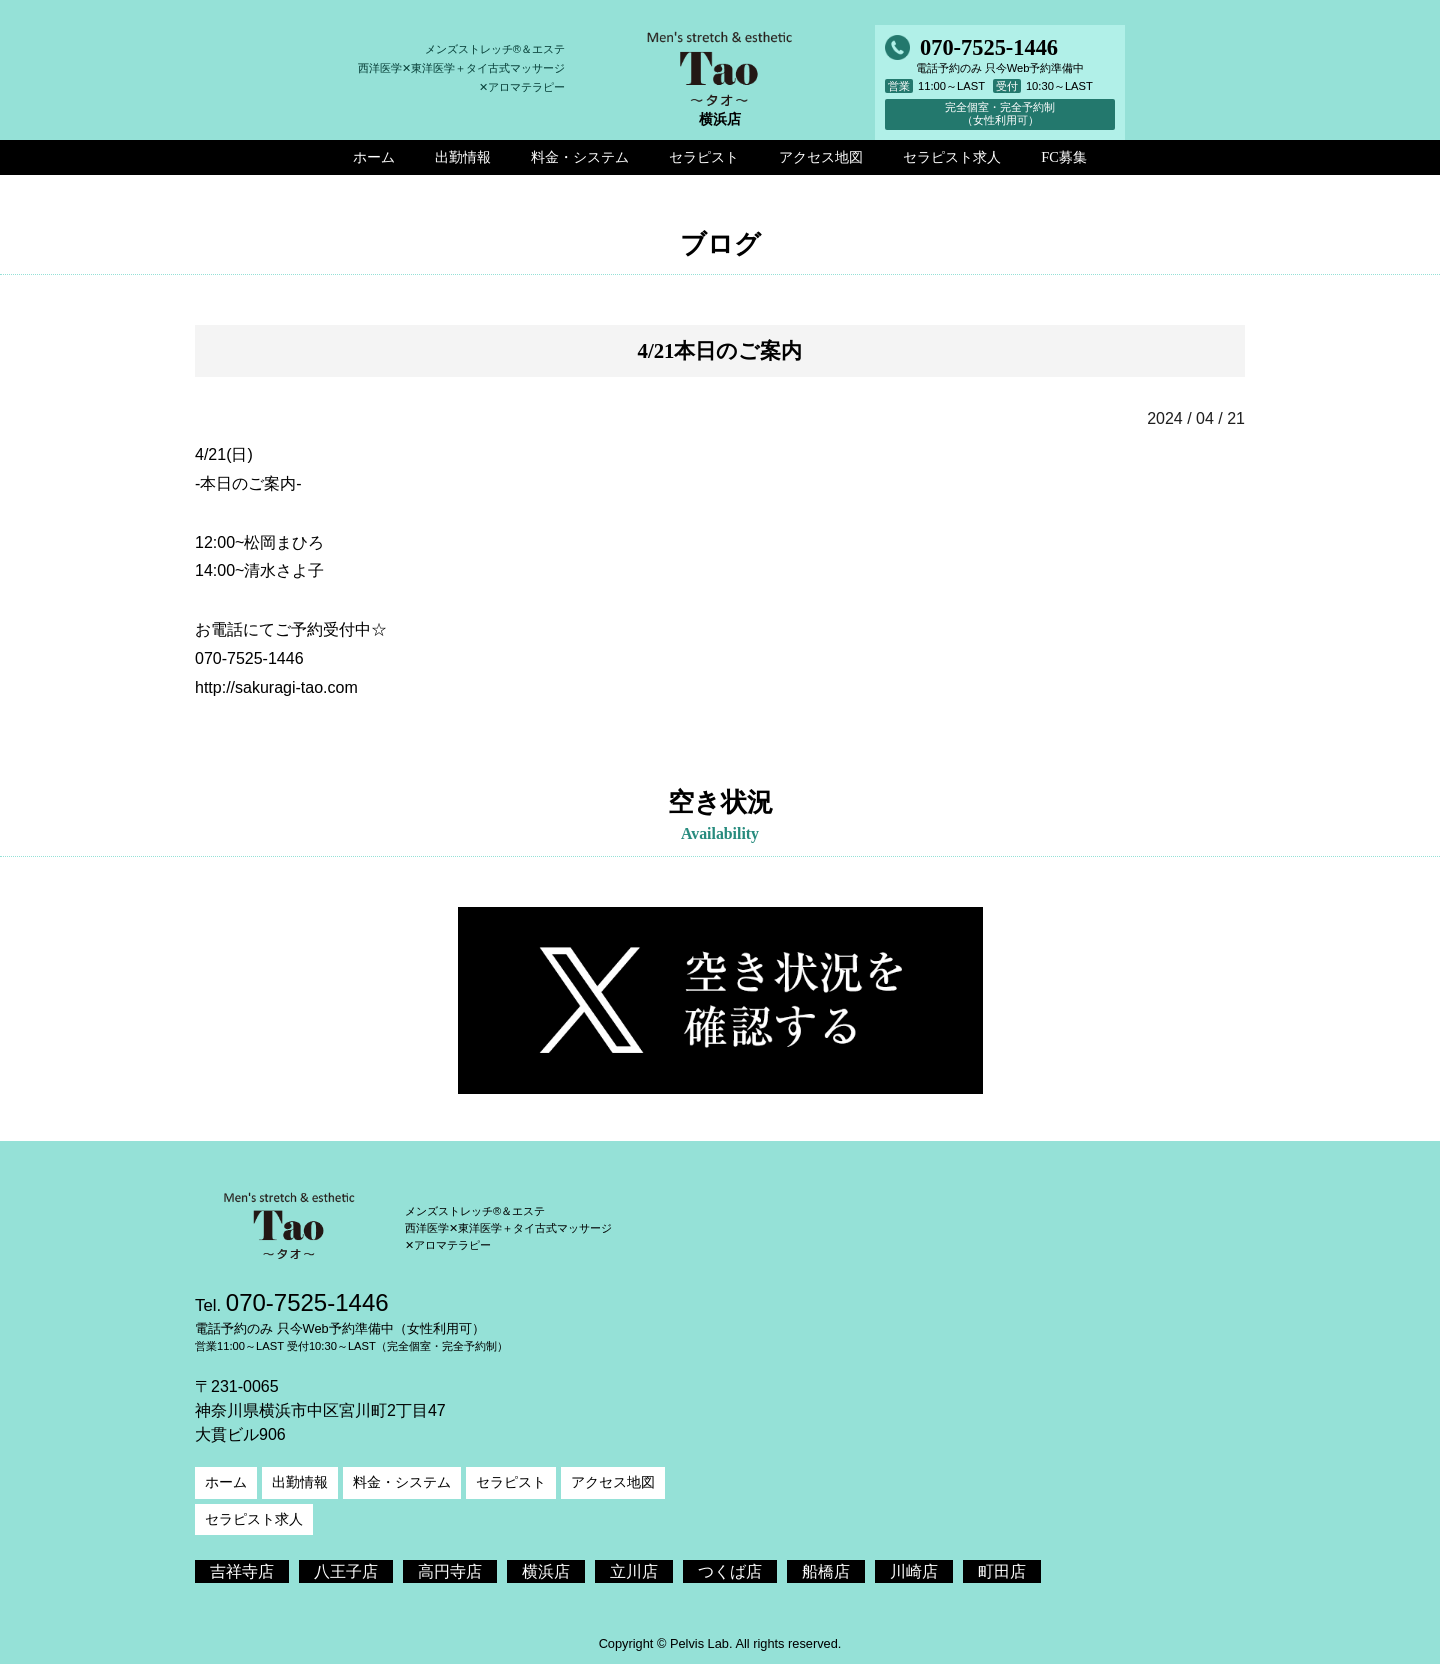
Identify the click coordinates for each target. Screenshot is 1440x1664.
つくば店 (730, 1571)
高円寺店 (450, 1571)
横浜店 (546, 1571)
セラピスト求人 (254, 1519)
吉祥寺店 (242, 1571)
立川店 (634, 1571)
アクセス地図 (613, 1482)
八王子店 (346, 1571)
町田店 (1002, 1571)
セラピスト (511, 1482)
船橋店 (826, 1571)
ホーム (226, 1482)
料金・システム (402, 1482)
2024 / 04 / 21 (1196, 418)
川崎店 (914, 1571)
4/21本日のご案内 (720, 350)
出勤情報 (300, 1482)
